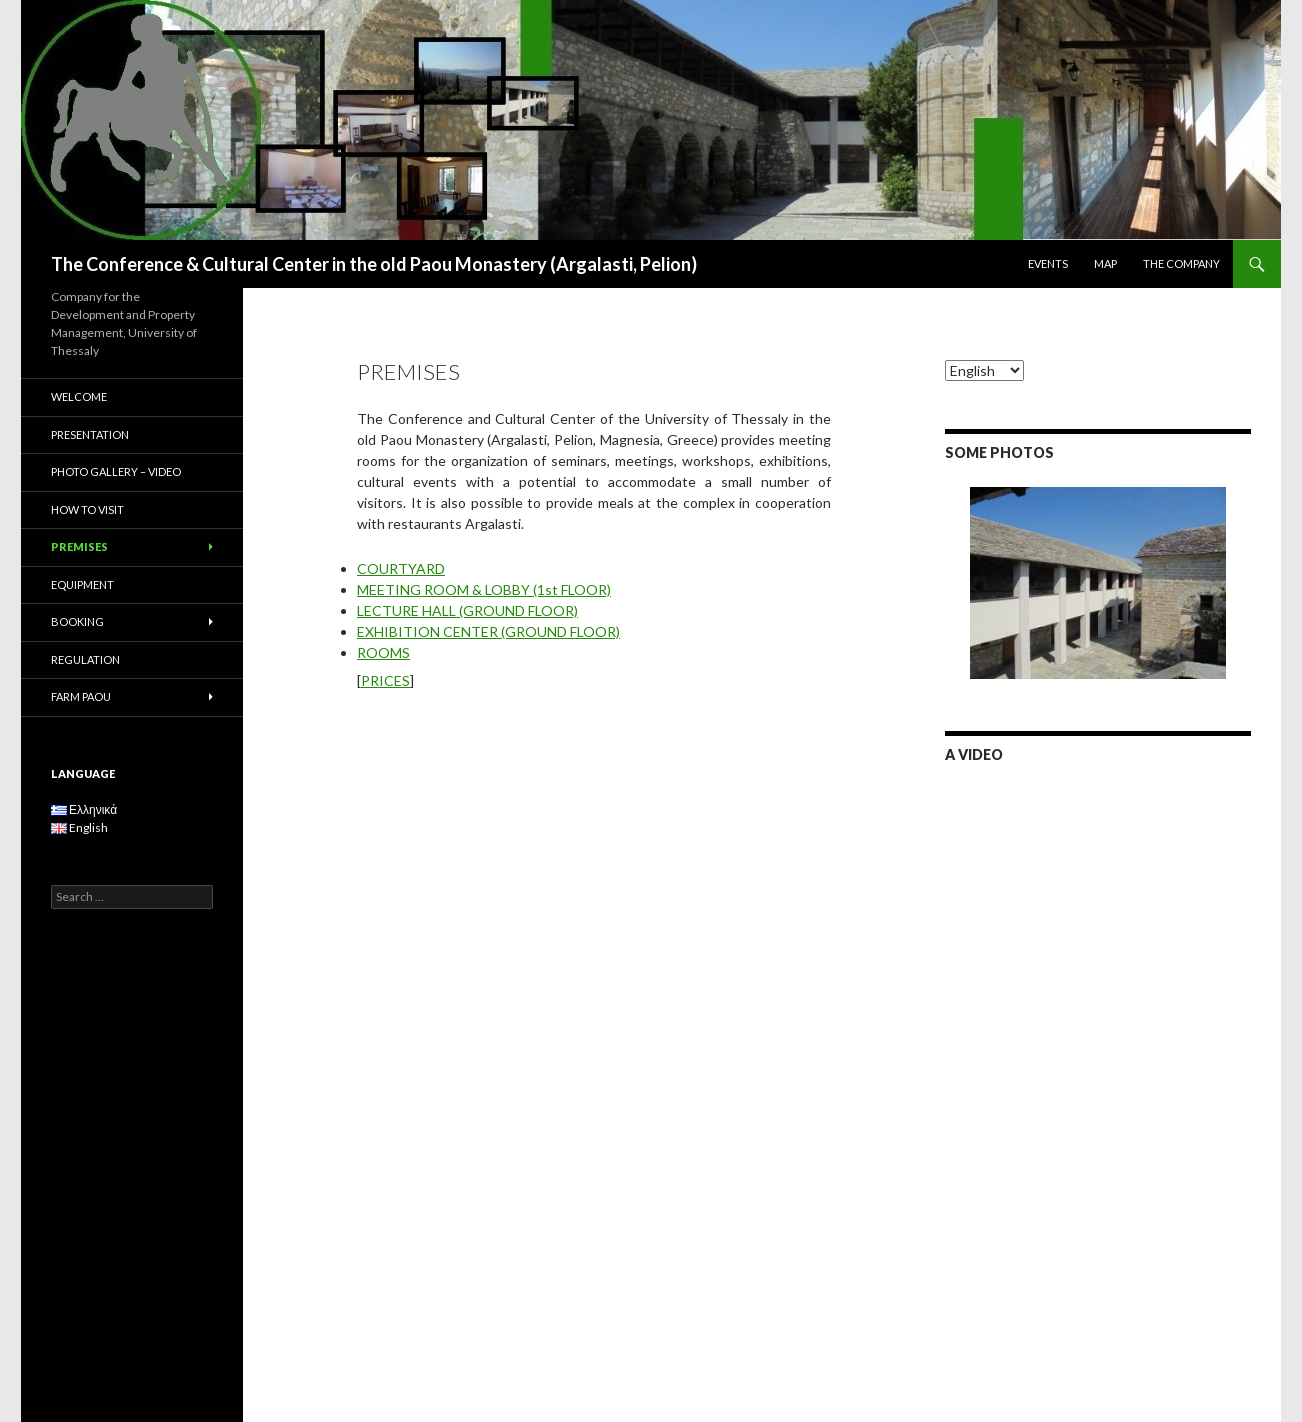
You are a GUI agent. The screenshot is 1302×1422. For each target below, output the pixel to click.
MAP (1105, 263)
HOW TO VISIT (87, 509)
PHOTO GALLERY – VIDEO (116, 471)
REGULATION (85, 659)
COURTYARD (401, 568)
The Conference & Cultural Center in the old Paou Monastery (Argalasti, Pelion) (374, 264)
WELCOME (79, 396)
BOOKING (77, 621)
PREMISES (79, 546)
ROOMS (383, 652)
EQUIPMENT (82, 584)
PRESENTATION (90, 434)
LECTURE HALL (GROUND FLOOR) (467, 610)
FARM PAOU (81, 696)
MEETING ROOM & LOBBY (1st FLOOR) (484, 589)
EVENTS (1048, 263)
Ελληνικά (84, 809)
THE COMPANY (1181, 263)
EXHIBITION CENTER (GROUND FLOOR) (488, 631)
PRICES (385, 680)
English (79, 827)
